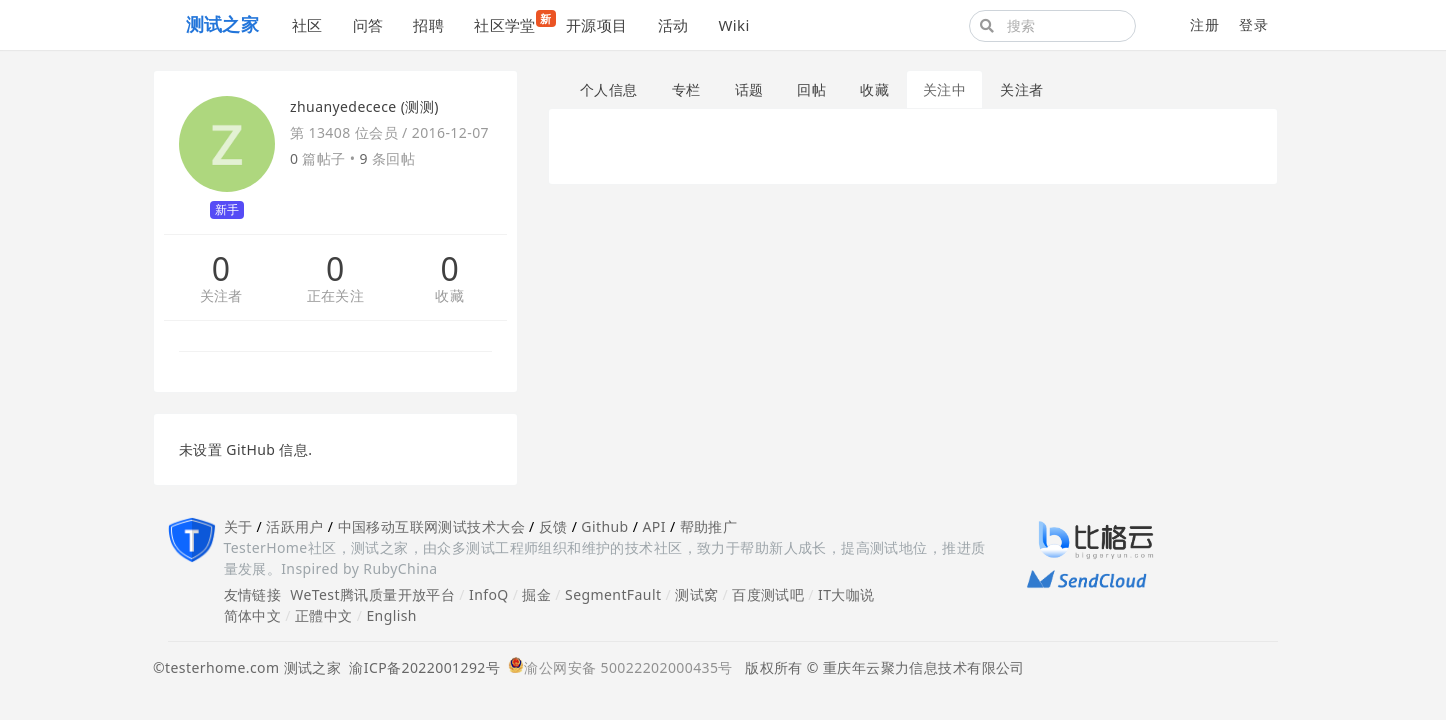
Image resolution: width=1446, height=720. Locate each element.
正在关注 (336, 296)
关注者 (221, 296)
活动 (673, 25)
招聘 (428, 25)
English (391, 615)
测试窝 (696, 594)
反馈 (553, 526)
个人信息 (609, 89)
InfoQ (489, 594)
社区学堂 (512, 22)
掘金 (536, 594)
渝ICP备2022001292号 (420, 667)
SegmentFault (613, 594)
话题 (749, 89)
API (653, 526)
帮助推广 (709, 526)
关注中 (944, 89)
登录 (1253, 24)
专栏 (686, 89)
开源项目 (597, 25)
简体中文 (253, 615)
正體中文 (324, 615)
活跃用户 (295, 526)
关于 (238, 526)
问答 (368, 25)
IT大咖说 (846, 594)
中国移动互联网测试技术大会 (431, 526)
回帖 (811, 89)
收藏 (449, 296)
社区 (307, 25)
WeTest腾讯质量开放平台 (372, 594)
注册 (1204, 24)
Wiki (733, 25)
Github (604, 526)
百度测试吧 (768, 594)
